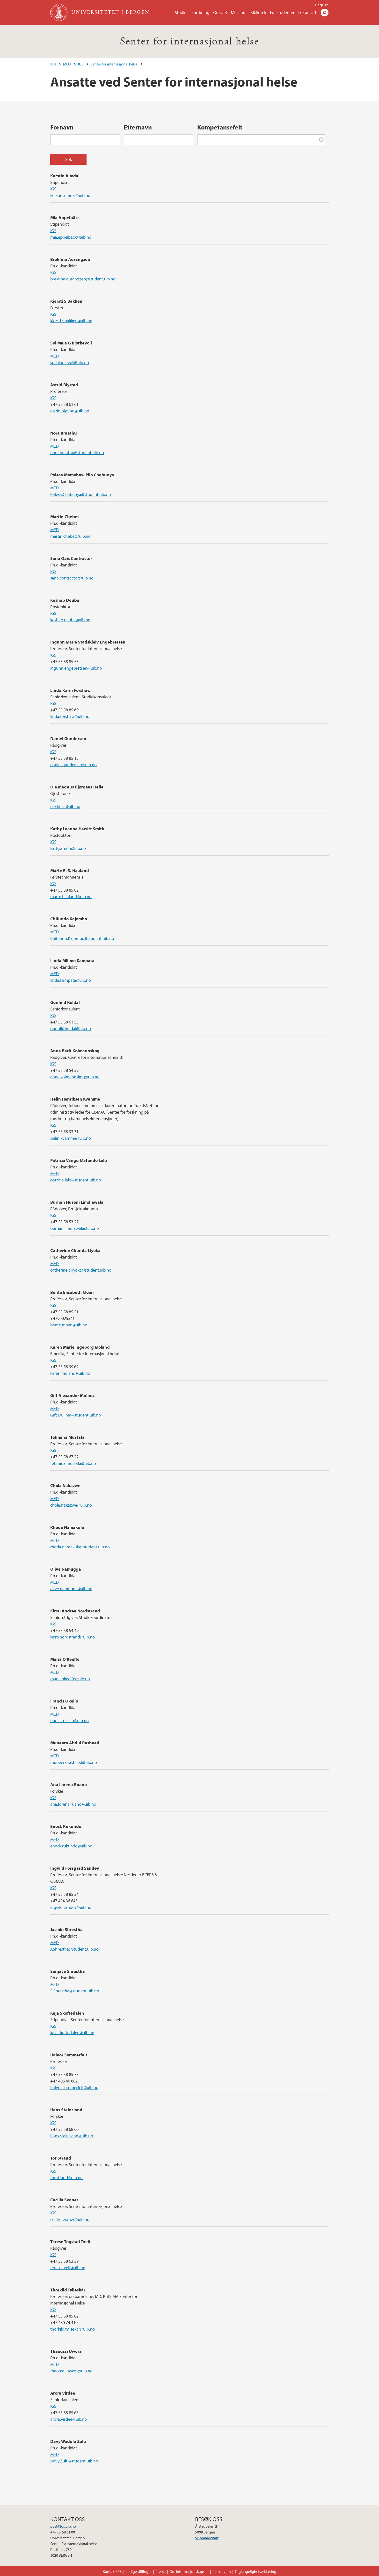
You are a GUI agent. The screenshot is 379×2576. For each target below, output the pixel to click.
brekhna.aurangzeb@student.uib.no (83, 279)
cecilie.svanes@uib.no (69, 2219)
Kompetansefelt (219, 127)
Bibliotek (258, 12)
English (322, 4)
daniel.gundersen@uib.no (73, 764)
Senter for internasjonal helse (189, 41)
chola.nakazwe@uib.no (71, 1505)
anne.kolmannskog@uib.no (75, 1077)
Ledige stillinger (139, 2571)
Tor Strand (60, 2158)
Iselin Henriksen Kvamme (75, 1099)
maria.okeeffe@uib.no (70, 1679)
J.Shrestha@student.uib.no (74, 1949)
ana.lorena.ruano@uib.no (73, 1804)
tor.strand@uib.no (66, 2177)
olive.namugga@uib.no (71, 1588)
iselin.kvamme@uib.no (70, 1138)
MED (67, 64)
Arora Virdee (62, 2393)
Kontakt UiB (112, 2571)
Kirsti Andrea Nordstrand (75, 1611)
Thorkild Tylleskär (67, 2290)
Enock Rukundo (65, 1826)
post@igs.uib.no (63, 2526)
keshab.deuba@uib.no (70, 620)
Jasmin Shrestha (66, 1929)
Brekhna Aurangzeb (70, 259)
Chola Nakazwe (65, 1485)
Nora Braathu (63, 433)
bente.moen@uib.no (68, 1325)
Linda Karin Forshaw (70, 690)
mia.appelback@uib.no (70, 237)
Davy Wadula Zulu (68, 2441)
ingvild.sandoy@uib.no (70, 1907)
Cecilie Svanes (64, 2200)
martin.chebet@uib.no (70, 536)
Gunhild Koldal (65, 1002)
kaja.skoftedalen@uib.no (72, 2032)
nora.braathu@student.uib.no (77, 452)
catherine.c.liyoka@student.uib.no (80, 1270)
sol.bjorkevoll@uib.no (69, 362)
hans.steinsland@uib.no (71, 2136)
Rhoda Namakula (67, 1527)
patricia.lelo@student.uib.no (75, 1180)
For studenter (282, 12)
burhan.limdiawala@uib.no (74, 1228)
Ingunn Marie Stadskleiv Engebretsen (87, 642)
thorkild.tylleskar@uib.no (72, 2329)
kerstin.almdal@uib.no (70, 195)
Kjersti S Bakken (66, 301)
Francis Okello (64, 1701)
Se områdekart (207, 2537)
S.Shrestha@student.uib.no (74, 1991)
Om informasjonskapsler (189, 2571)
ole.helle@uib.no (65, 806)
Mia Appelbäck (65, 217)
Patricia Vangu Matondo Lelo (78, 1160)
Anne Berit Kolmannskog (75, 1050)
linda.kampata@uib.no (70, 980)
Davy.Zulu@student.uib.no (74, 2461)
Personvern (221, 2571)
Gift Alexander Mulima (72, 1395)
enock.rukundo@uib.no (71, 1846)
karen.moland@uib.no (70, 1373)
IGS (80, 64)
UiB (53, 64)
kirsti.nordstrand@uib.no (72, 1637)
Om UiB (220, 12)
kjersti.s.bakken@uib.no (71, 320)
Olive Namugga (65, 1569)
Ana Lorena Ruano (68, 1784)
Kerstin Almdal (65, 176)
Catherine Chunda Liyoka (75, 1250)
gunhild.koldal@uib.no (70, 1028)
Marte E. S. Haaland (69, 870)
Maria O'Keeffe (65, 1659)
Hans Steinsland (66, 2109)
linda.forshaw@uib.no (69, 716)
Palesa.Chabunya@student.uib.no (80, 494)
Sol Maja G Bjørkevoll (71, 343)
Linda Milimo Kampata (72, 960)
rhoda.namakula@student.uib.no (80, 1547)
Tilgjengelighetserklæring (255, 2571)
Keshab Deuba (64, 600)
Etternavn (138, 127)
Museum (239, 12)
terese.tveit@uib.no (67, 2267)
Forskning (200, 12)
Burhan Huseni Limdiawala (76, 1202)
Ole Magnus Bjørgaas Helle (76, 787)
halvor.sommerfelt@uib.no (74, 2087)
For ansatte (308, 12)
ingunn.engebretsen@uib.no (76, 668)
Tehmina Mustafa (67, 1437)
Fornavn (61, 127)
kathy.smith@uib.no (68, 848)
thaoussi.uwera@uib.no (71, 2371)
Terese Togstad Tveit (70, 2241)
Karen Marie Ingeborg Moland (80, 1347)
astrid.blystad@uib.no (69, 411)
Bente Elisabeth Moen (72, 1292)
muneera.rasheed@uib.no (73, 1762)
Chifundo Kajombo (68, 919)
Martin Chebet (64, 516)
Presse (160, 2571)
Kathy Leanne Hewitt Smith (77, 828)
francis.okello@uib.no (69, 1720)
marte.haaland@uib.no (71, 896)
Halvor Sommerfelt (68, 2055)
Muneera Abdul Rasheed (74, 1743)
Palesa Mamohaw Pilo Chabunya (82, 475)
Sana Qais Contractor (71, 558)
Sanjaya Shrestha (67, 1971)
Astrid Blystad (64, 384)
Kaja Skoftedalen (67, 2013)
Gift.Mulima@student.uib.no (75, 1415)
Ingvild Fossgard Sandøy (74, 1868)
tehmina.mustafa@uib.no (73, 1463)
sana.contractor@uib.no (72, 578)
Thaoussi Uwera (66, 2351)
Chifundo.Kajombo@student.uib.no (82, 938)
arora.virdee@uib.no (68, 2419)
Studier (181, 12)
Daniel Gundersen (68, 738)
